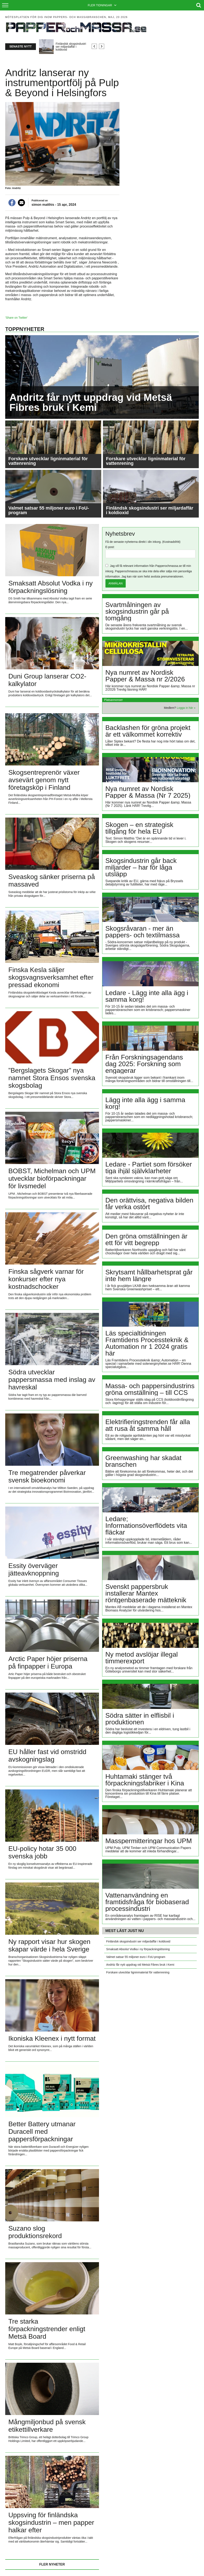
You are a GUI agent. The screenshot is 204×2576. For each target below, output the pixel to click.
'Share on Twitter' (16, 317)
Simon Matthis (43, 204)
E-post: (110, 547)
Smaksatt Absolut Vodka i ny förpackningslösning (138, 1949)
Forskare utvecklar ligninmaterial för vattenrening (138, 1972)
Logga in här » (186, 707)
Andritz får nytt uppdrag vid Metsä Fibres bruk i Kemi (140, 1964)
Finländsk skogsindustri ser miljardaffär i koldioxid (138, 1941)
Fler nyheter (52, 2564)
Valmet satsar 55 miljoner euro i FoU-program (135, 1957)
